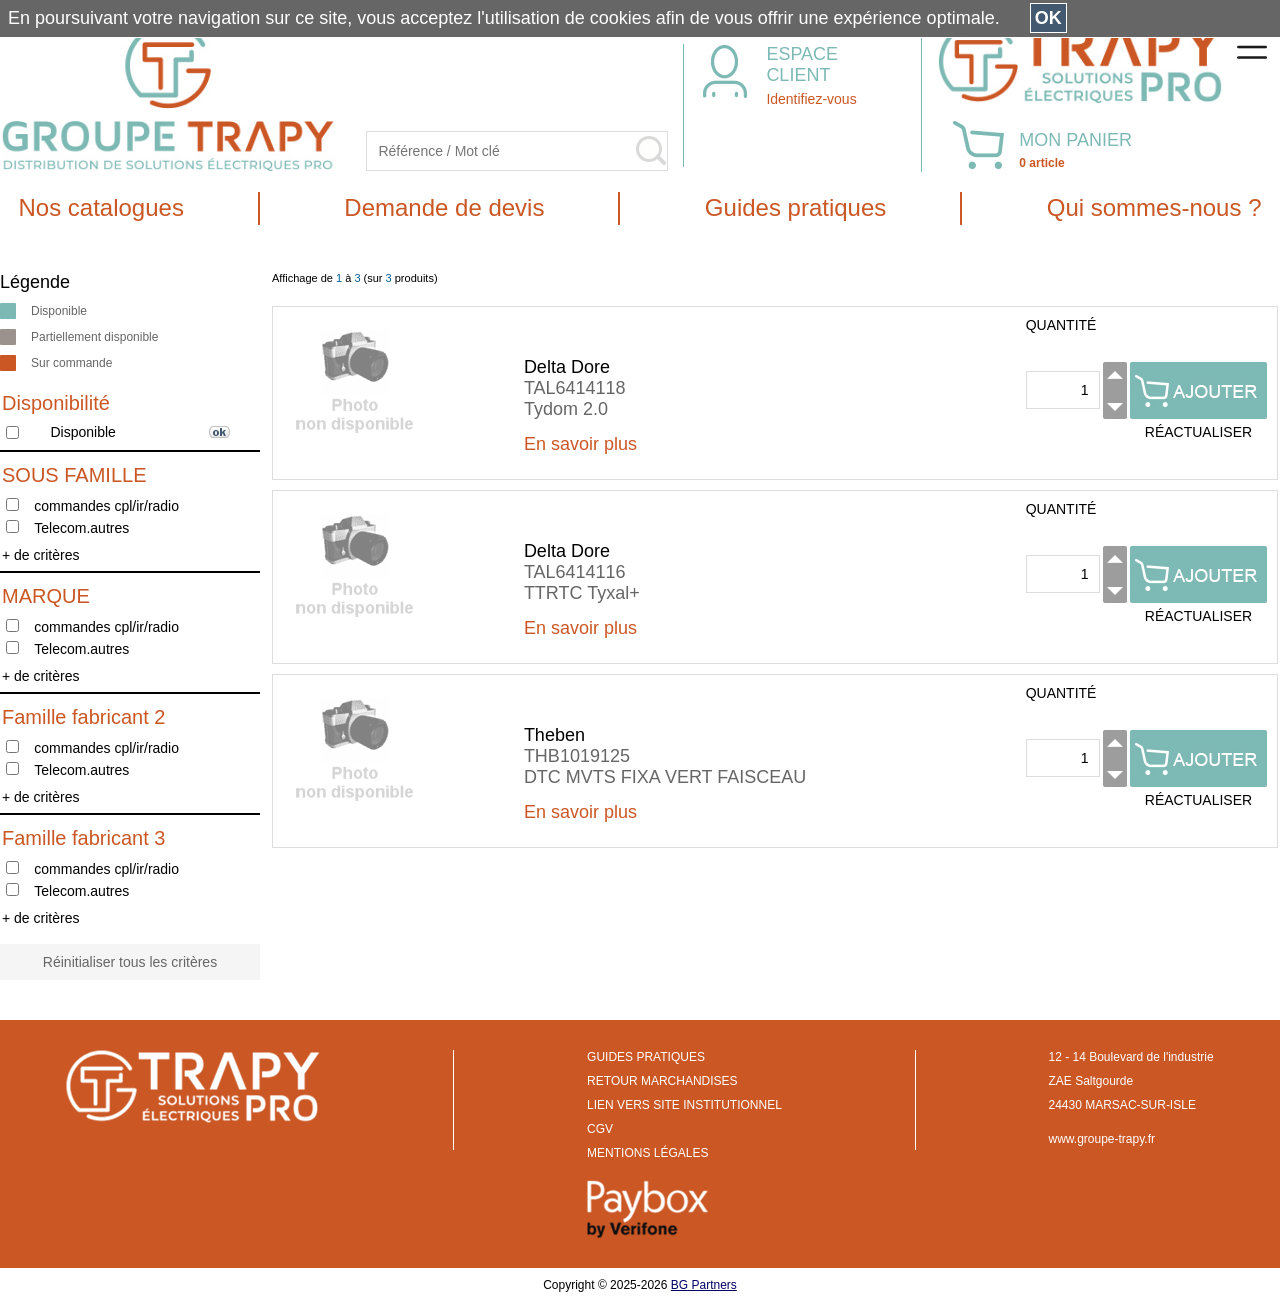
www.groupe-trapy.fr (1102, 1139)
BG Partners (704, 1285)
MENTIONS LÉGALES (647, 1153)
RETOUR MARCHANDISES (662, 1081)
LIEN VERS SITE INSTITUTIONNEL (684, 1105)
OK (1048, 18)
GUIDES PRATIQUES (646, 1057)
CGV (600, 1129)
